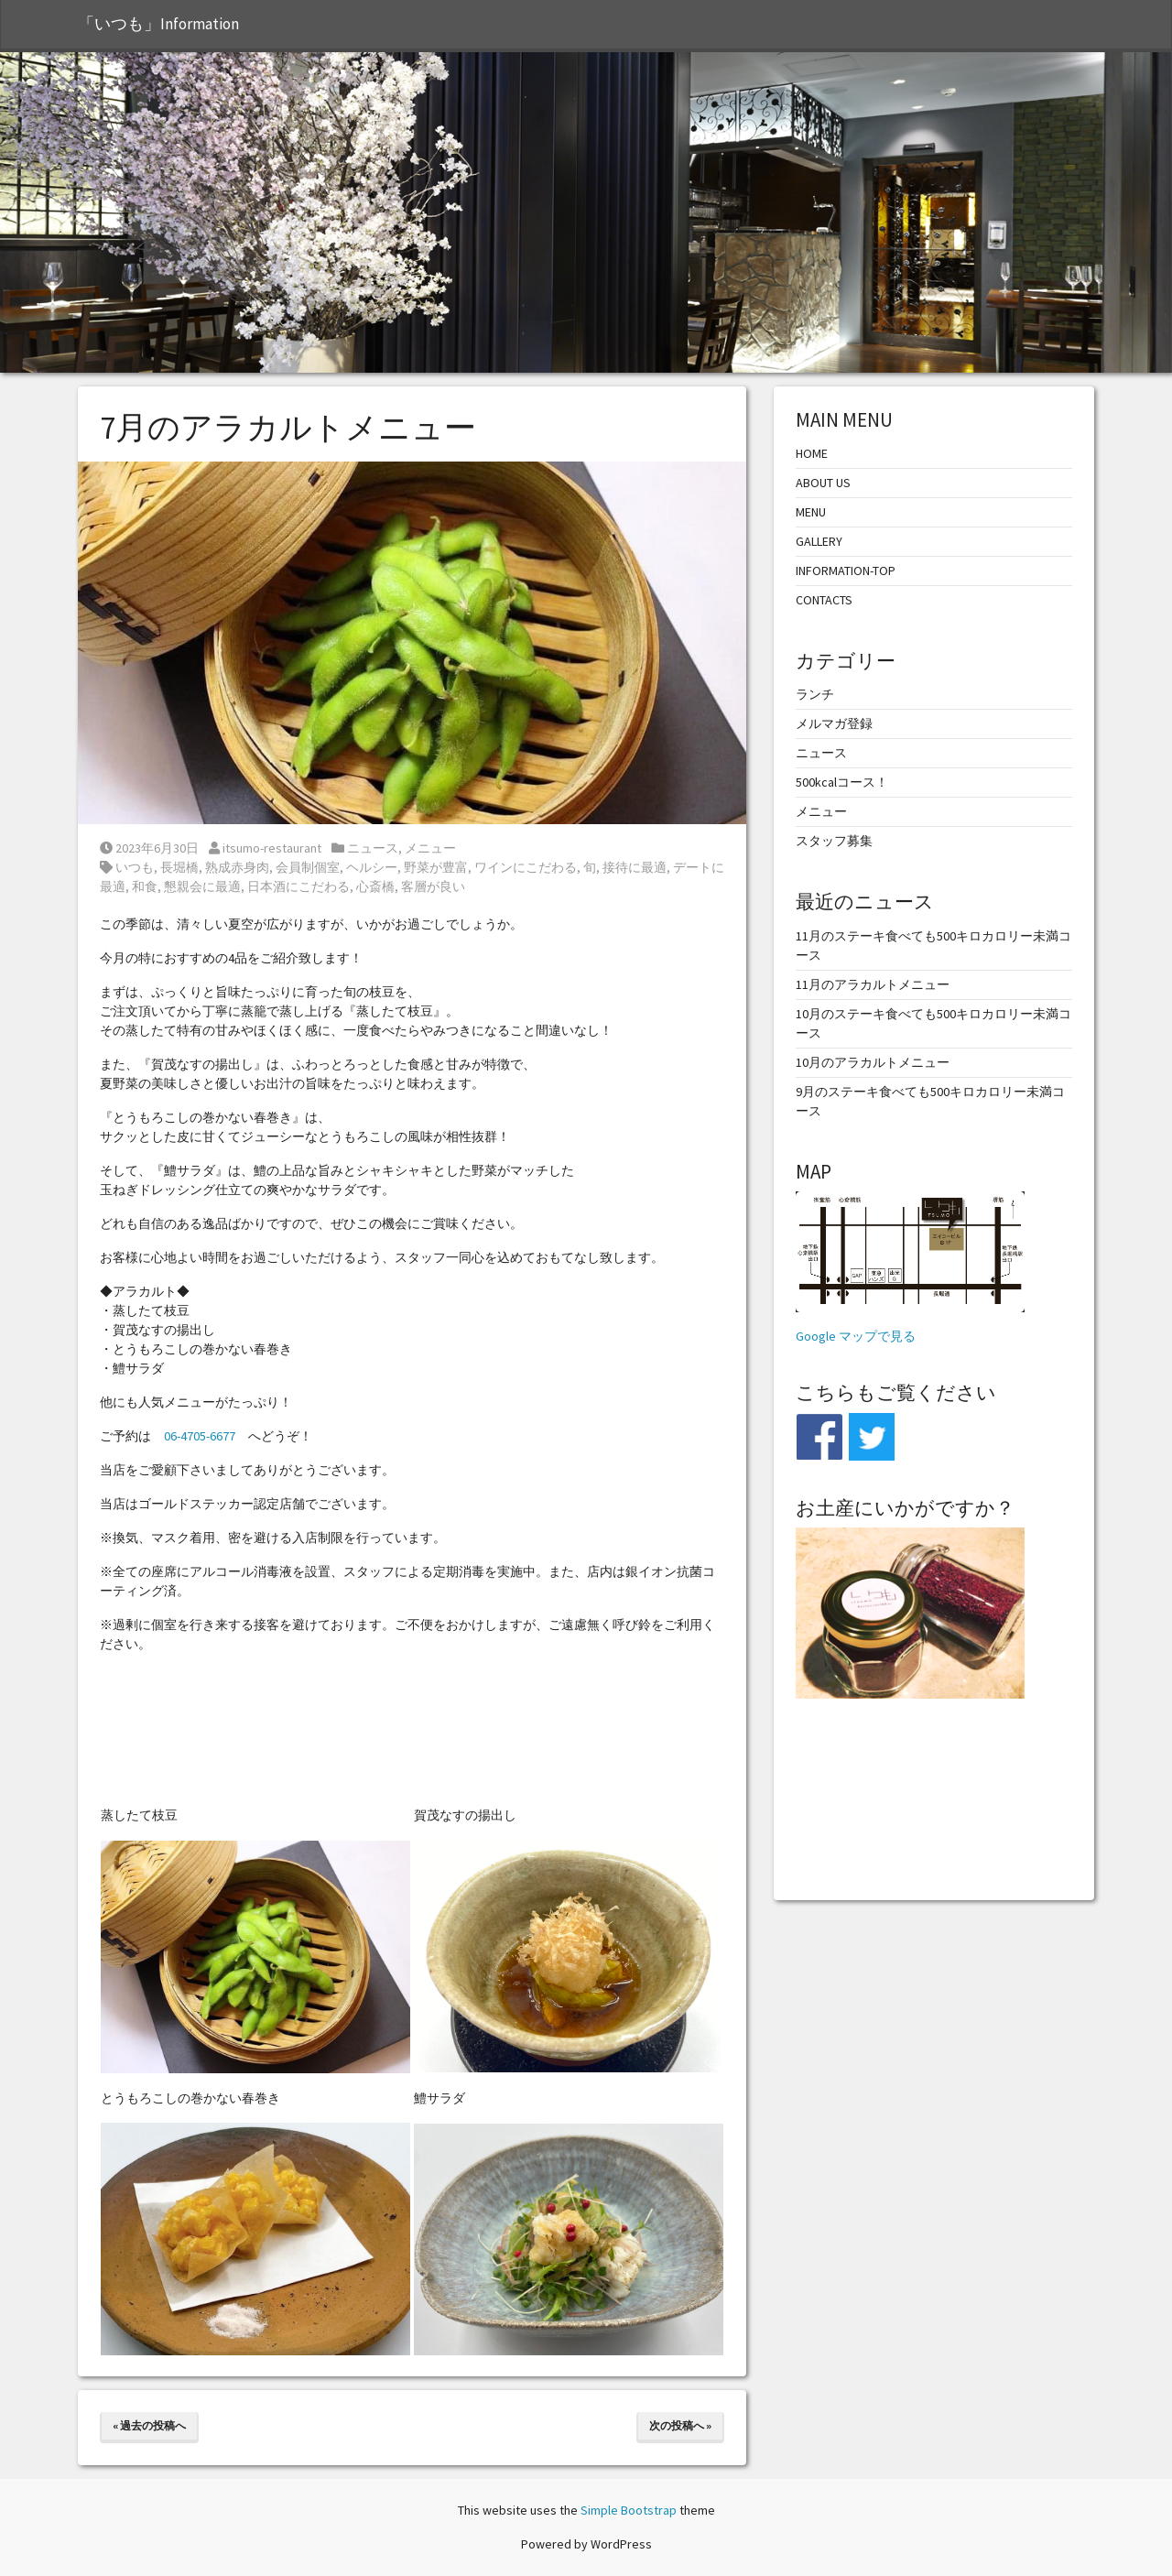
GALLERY (819, 541)
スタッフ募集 (834, 840)
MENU (811, 512)
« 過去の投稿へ (149, 2425)
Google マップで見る (856, 1336)
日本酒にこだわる (298, 886)
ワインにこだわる (525, 867)
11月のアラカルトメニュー (873, 984)
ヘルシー (371, 867)
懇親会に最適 (202, 886)
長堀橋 (179, 867)
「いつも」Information (158, 24)
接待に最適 (634, 867)
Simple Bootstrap (629, 2510)
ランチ (815, 694)
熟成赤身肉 (237, 867)
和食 (144, 886)
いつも (134, 867)
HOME (812, 453)
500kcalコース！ (842, 782)
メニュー (430, 848)
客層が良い (433, 886)
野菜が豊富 (436, 867)
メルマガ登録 (834, 723)
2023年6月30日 (149, 848)
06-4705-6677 (199, 1436)
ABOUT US (823, 482)
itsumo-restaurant (265, 848)
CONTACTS (824, 600)
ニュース (372, 848)
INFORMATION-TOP (845, 570)
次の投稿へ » (680, 2425)
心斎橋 (375, 886)
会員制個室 (308, 867)
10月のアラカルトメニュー (873, 1062)
